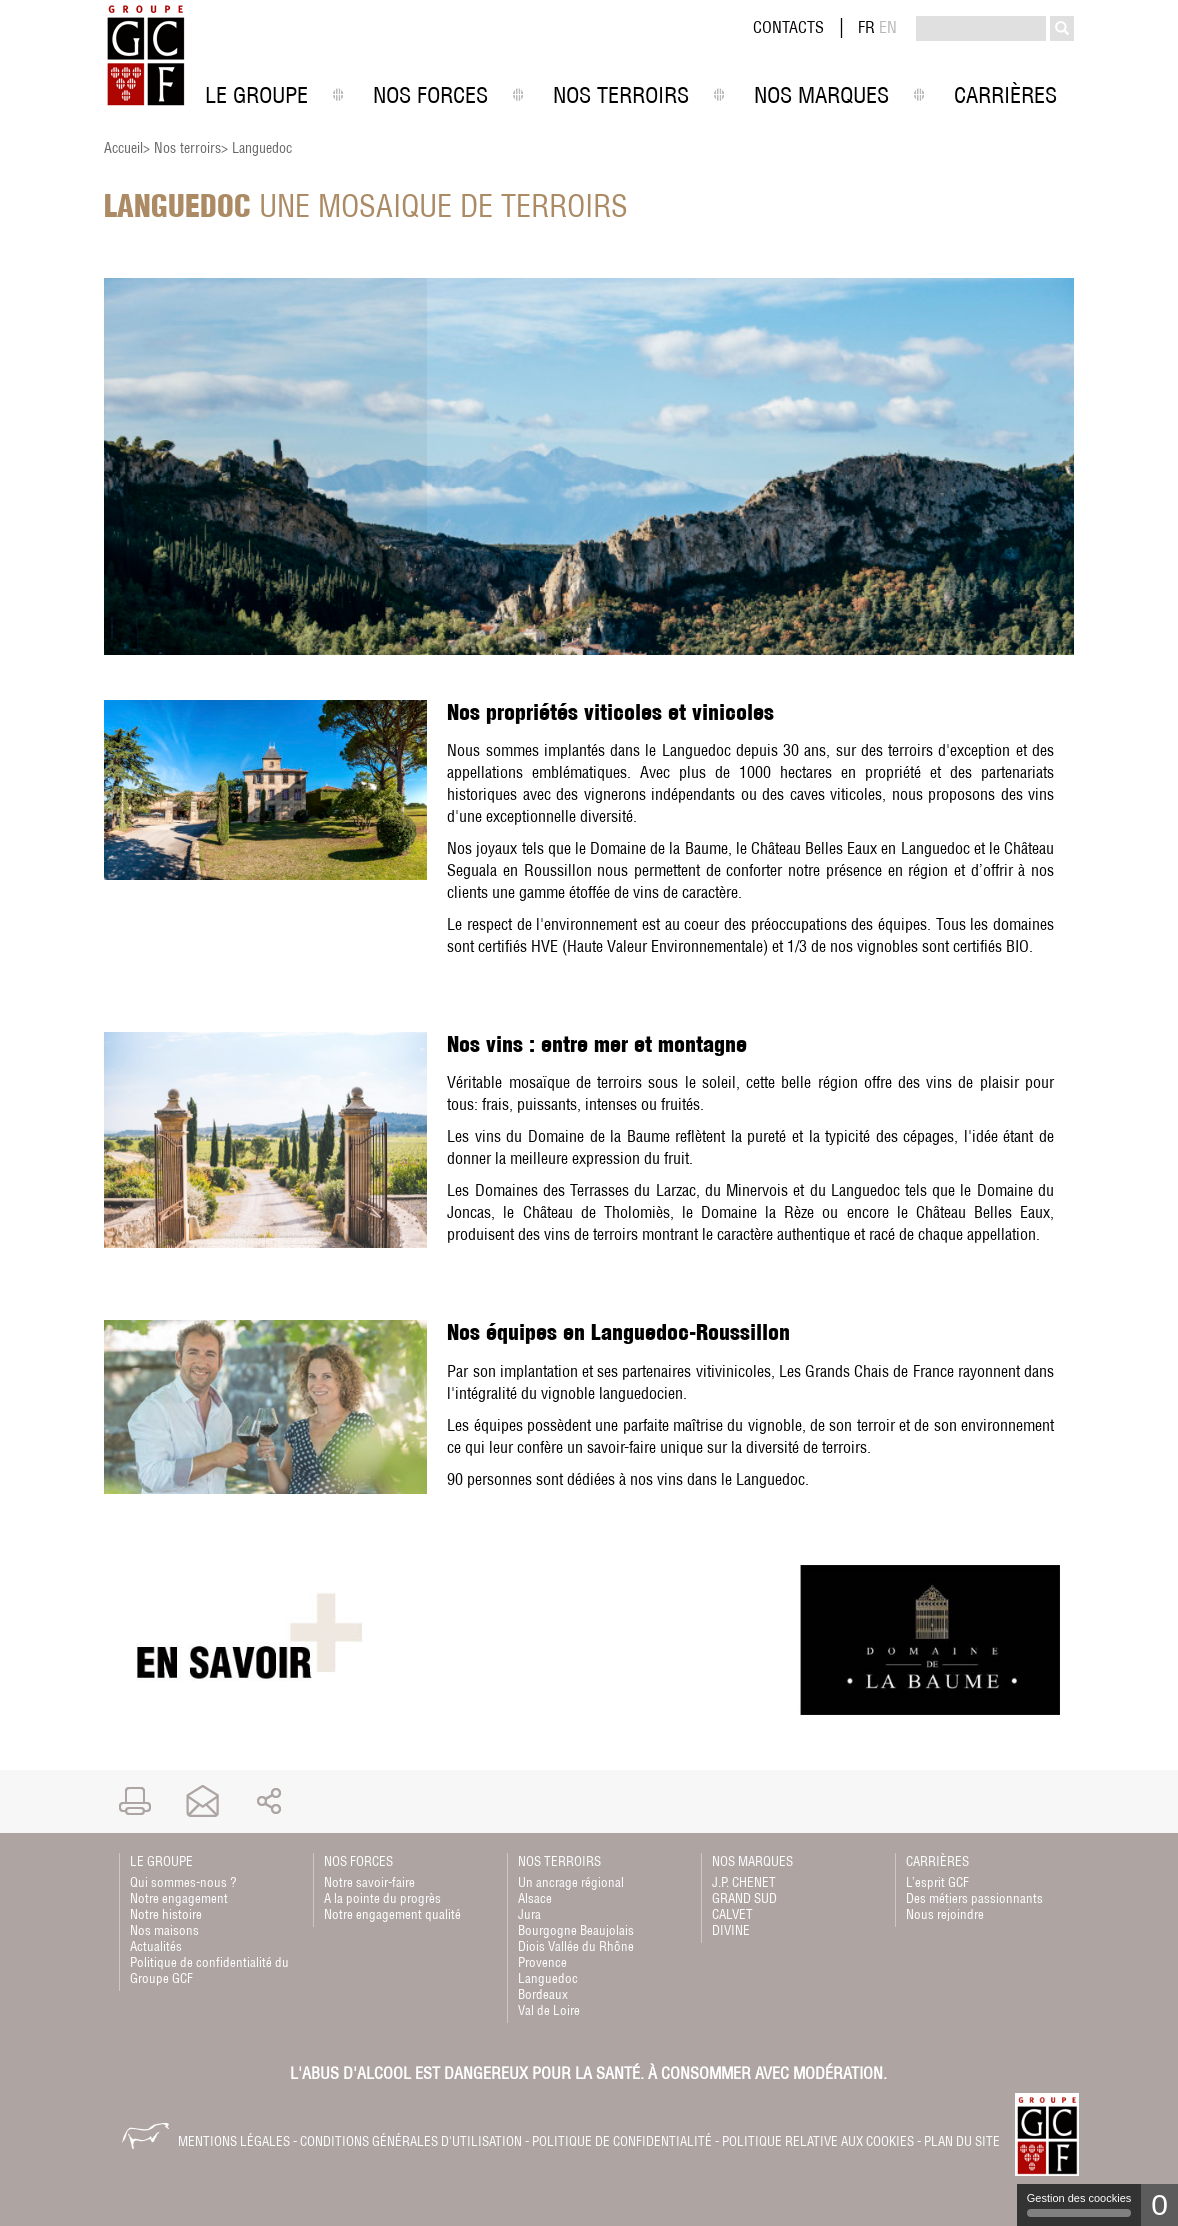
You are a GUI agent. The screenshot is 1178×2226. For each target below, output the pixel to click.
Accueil (123, 148)
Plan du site (962, 2141)
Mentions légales (234, 2141)
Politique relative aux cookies (818, 2141)
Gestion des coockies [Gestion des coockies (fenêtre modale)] (1079, 2204)
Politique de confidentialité (622, 2141)
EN (888, 27)
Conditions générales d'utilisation (411, 2141)
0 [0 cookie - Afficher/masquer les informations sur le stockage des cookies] (1159, 2204)
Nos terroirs (187, 148)
